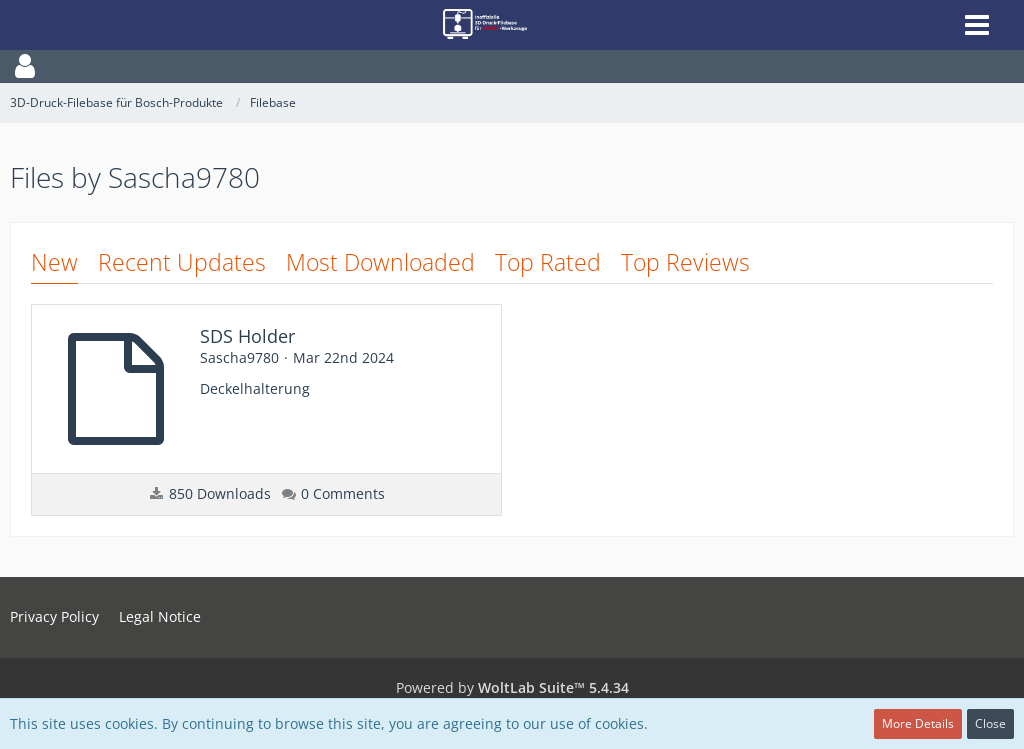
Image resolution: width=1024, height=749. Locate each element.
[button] (512, 66)
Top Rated (548, 262)
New (54, 262)
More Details (918, 723)
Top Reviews (685, 262)
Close (990, 723)
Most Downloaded (380, 262)
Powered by (512, 687)
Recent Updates (182, 262)
